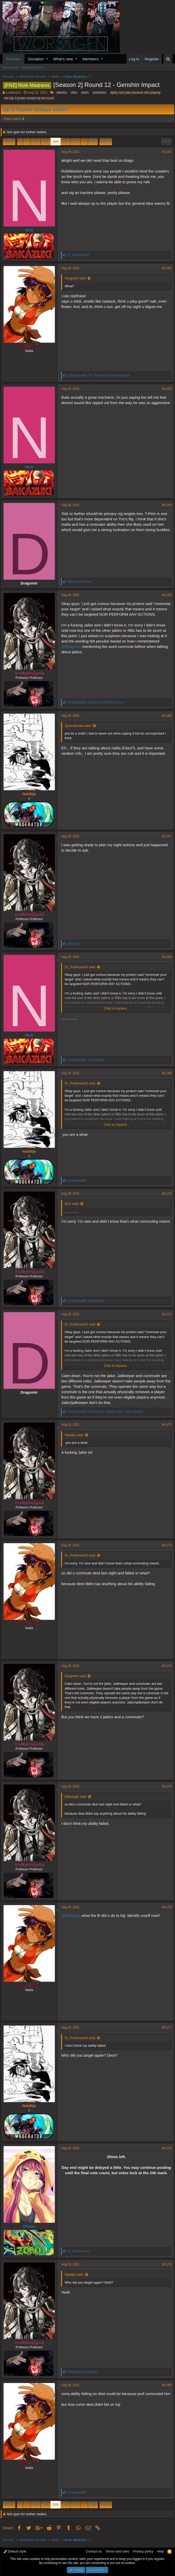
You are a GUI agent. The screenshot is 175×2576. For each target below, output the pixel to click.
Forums (13, 59)
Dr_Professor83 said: (82, 967)
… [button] (26, 141)
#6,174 (165, 1666)
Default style (15, 2551)
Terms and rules (117, 2551)
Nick (31, 230)
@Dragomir (73, 652)
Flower (31, 2226)
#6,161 (165, 152)
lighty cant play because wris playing (135, 92)
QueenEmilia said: (80, 726)
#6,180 (165, 2385)
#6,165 (165, 595)
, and (100, 375)
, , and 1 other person (107, 1411)
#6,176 (165, 1907)
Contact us (94, 2551)
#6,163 (165, 389)
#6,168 (165, 957)
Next (104, 141)
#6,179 (165, 2264)
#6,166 (165, 715)
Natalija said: (75, 1435)
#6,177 (165, 2027)
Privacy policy (143, 2551)
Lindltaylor (13, 92)
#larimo (62, 92)
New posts (10, 67)
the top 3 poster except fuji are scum (29, 98)
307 (35, 141)
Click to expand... (116, 1008)
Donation (36, 59)
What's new (63, 59)
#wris (84, 92)
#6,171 (165, 1314)
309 (55, 141)
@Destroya (72, 1915)
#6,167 (165, 836)
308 (45, 141)
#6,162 (165, 268)
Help (160, 2551)
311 (75, 141)
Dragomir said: (77, 278)
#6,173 (165, 1545)
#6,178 (165, 2148)
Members (91, 59)
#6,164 (165, 505)
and (87, 1060)
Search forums (33, 67)
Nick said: (73, 1204)
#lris (74, 92)
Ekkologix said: (77, 1797)
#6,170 (165, 1193)
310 (65, 141)
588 (93, 141)
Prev (9, 141)
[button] (47, 59)
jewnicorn (99, 92)
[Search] (167, 59)
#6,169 (165, 1073)
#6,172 (165, 1424)
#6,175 (165, 1786)
